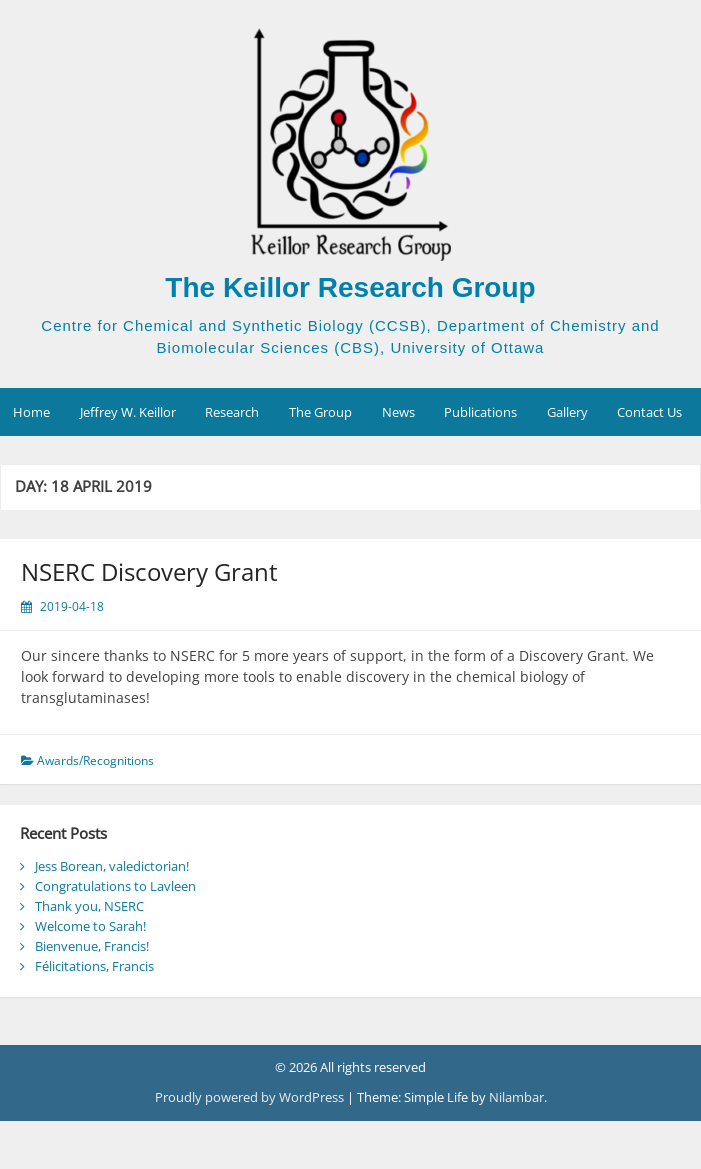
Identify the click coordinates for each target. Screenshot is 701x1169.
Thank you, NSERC (89, 906)
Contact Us (649, 412)
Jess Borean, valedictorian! (112, 866)
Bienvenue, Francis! (92, 946)
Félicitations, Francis (94, 966)
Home (31, 412)
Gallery (567, 412)
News (398, 412)
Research (232, 412)
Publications (480, 412)
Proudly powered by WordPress (251, 1097)
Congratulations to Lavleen (115, 886)
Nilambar (516, 1097)
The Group (320, 412)
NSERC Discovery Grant (149, 571)
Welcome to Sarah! (90, 926)
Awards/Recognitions (95, 760)
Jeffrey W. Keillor (128, 412)
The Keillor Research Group (350, 287)
